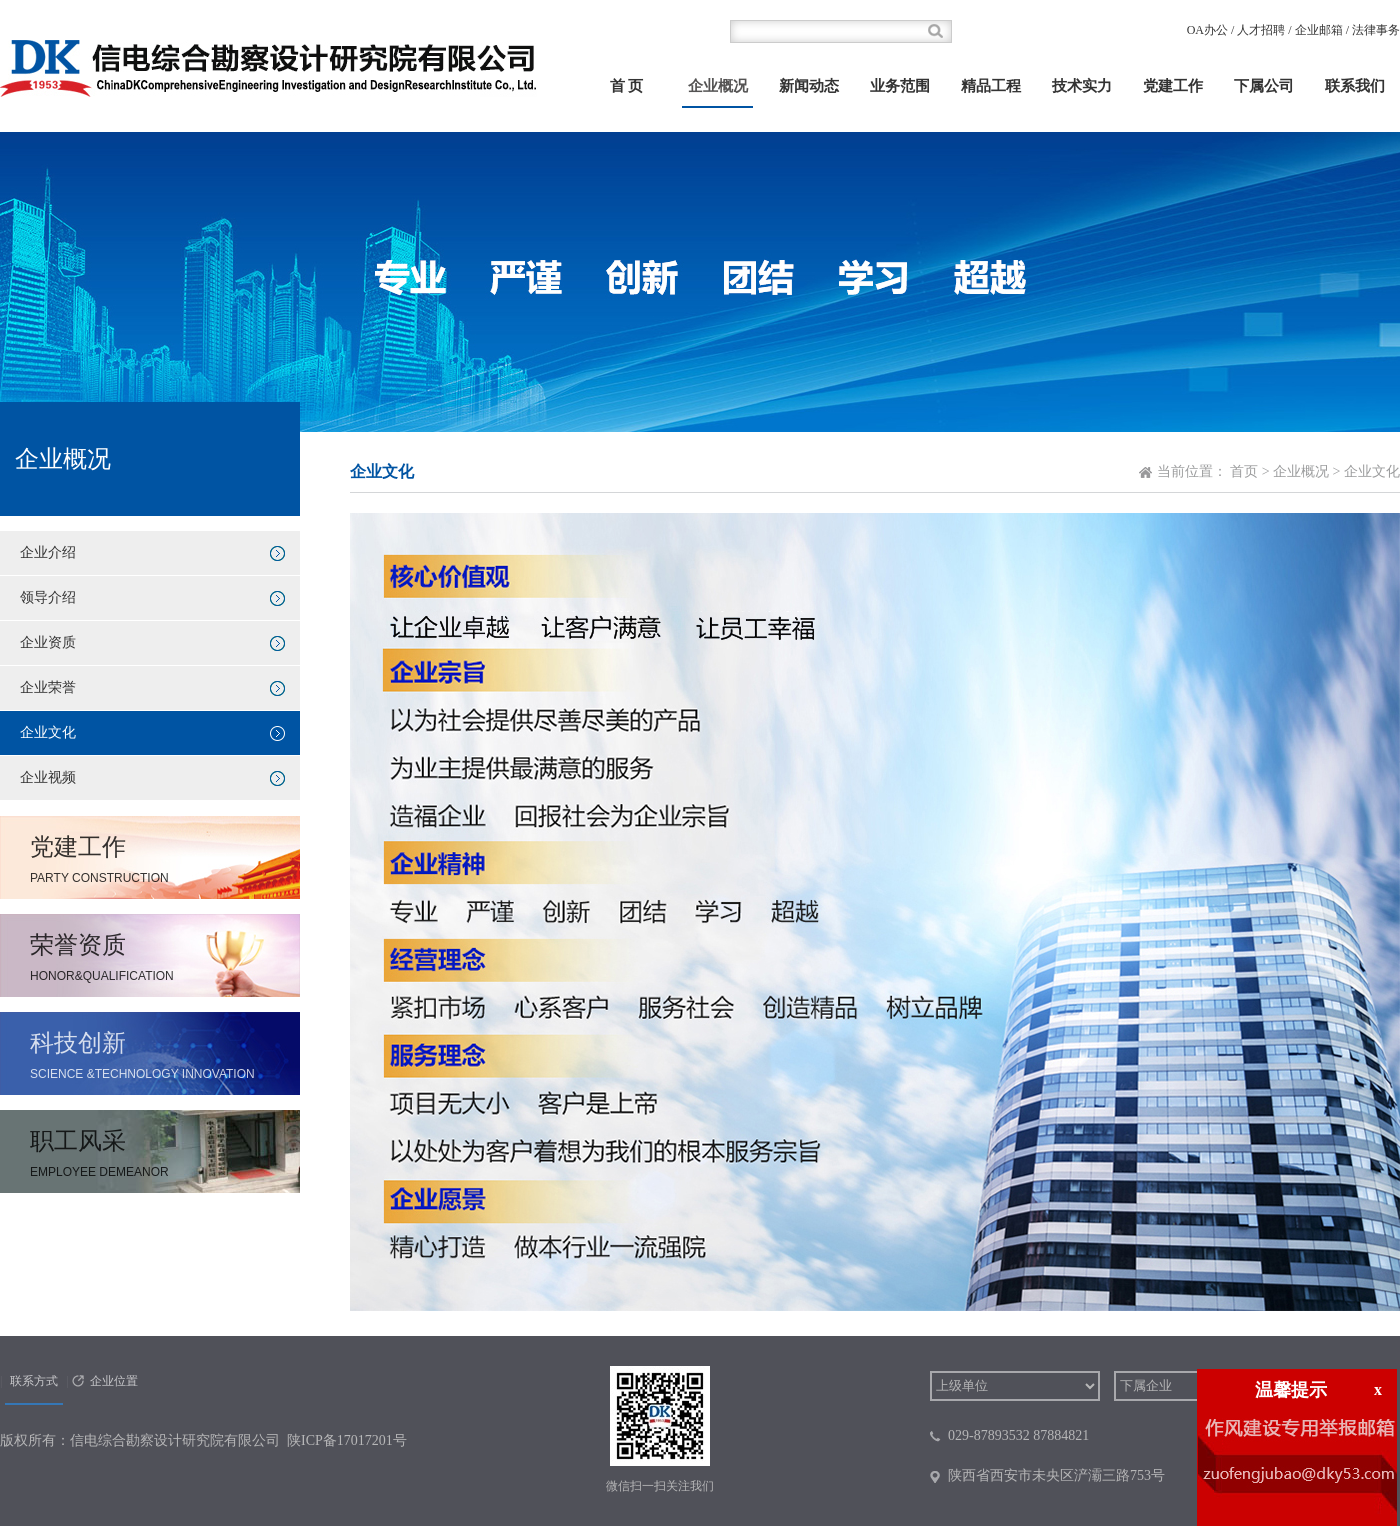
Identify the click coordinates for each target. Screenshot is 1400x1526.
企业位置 (114, 1381)
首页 (1244, 471)
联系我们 (1355, 86)
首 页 (627, 86)
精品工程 (991, 86)
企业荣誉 (48, 687)
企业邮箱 (1319, 30)
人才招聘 (1261, 30)
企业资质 (48, 642)
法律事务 (1376, 30)
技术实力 (1082, 86)
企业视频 (48, 777)
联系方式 (34, 1381)
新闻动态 (809, 86)
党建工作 (1173, 86)
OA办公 (1207, 30)
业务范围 (900, 86)
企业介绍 (48, 552)
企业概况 (718, 86)
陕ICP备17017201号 (347, 1440)
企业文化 (48, 732)
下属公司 (1264, 86)
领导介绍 (48, 597)
